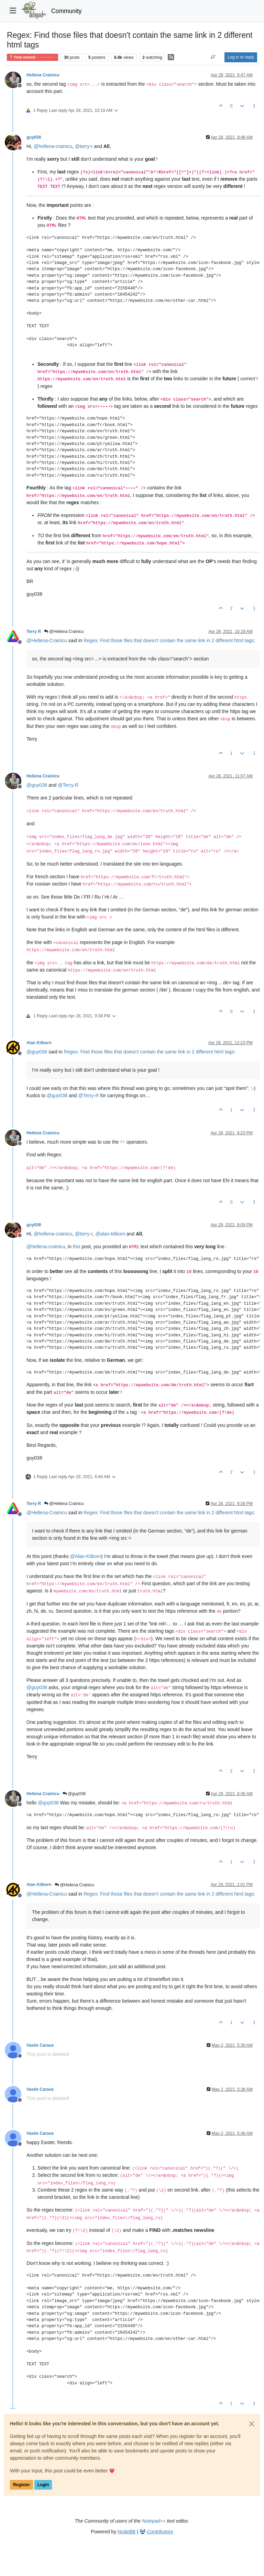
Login (43, 2484)
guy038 (33, 137)
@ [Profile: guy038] (36, 785)
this (76, 1246)
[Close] (252, 2424)
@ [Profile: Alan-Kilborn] (85, 1556)
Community (66, 11)
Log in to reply (241, 57)
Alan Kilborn (39, 1042)
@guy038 (74, 1793)
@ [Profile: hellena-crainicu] (53, 146)
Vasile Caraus (40, 2045)
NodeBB (126, 2531)
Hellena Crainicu (42, 75)
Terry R (33, 631)
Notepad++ (154, 2521)
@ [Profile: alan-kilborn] (110, 1234)
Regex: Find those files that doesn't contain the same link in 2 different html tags (169, 640)
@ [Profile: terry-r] (84, 146)
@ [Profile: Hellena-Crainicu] (46, 640)
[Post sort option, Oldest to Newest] (213, 57)
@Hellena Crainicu (64, 631)
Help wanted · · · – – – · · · (32, 57)
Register (21, 2484)
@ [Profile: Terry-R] (68, 785)
